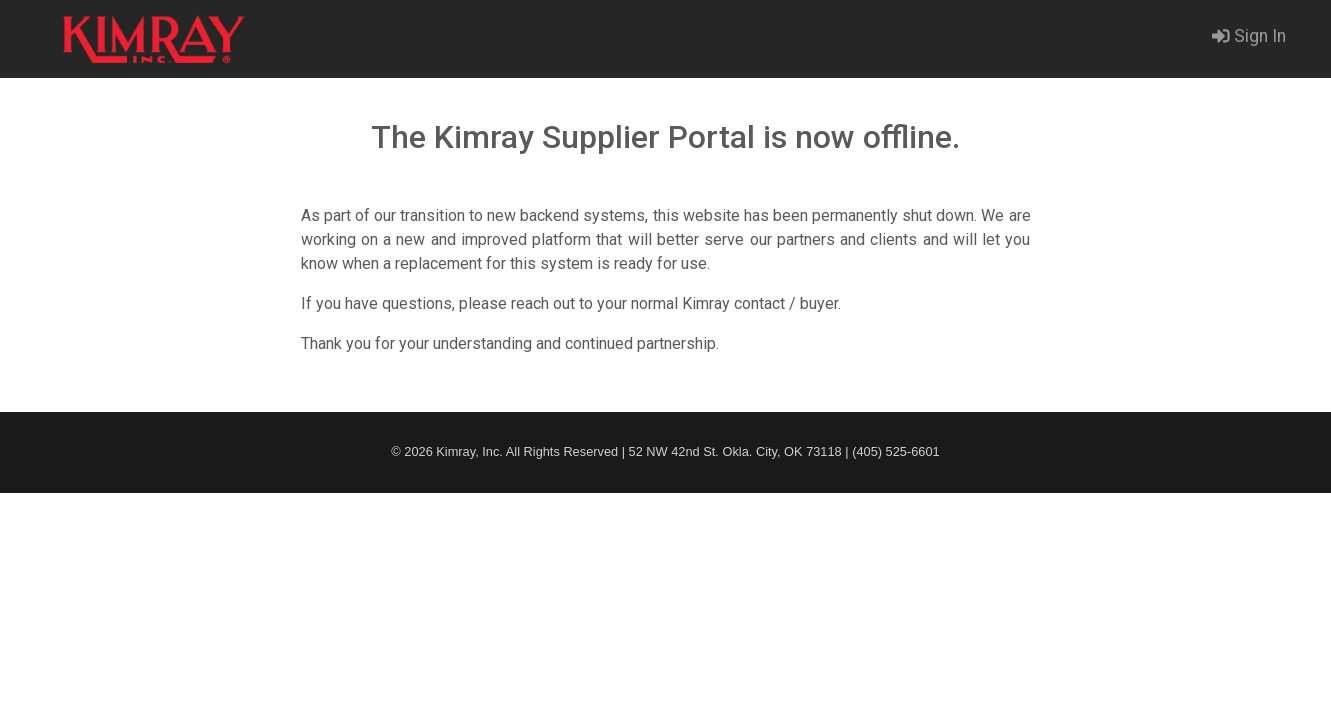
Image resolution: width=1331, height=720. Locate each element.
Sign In (1249, 36)
